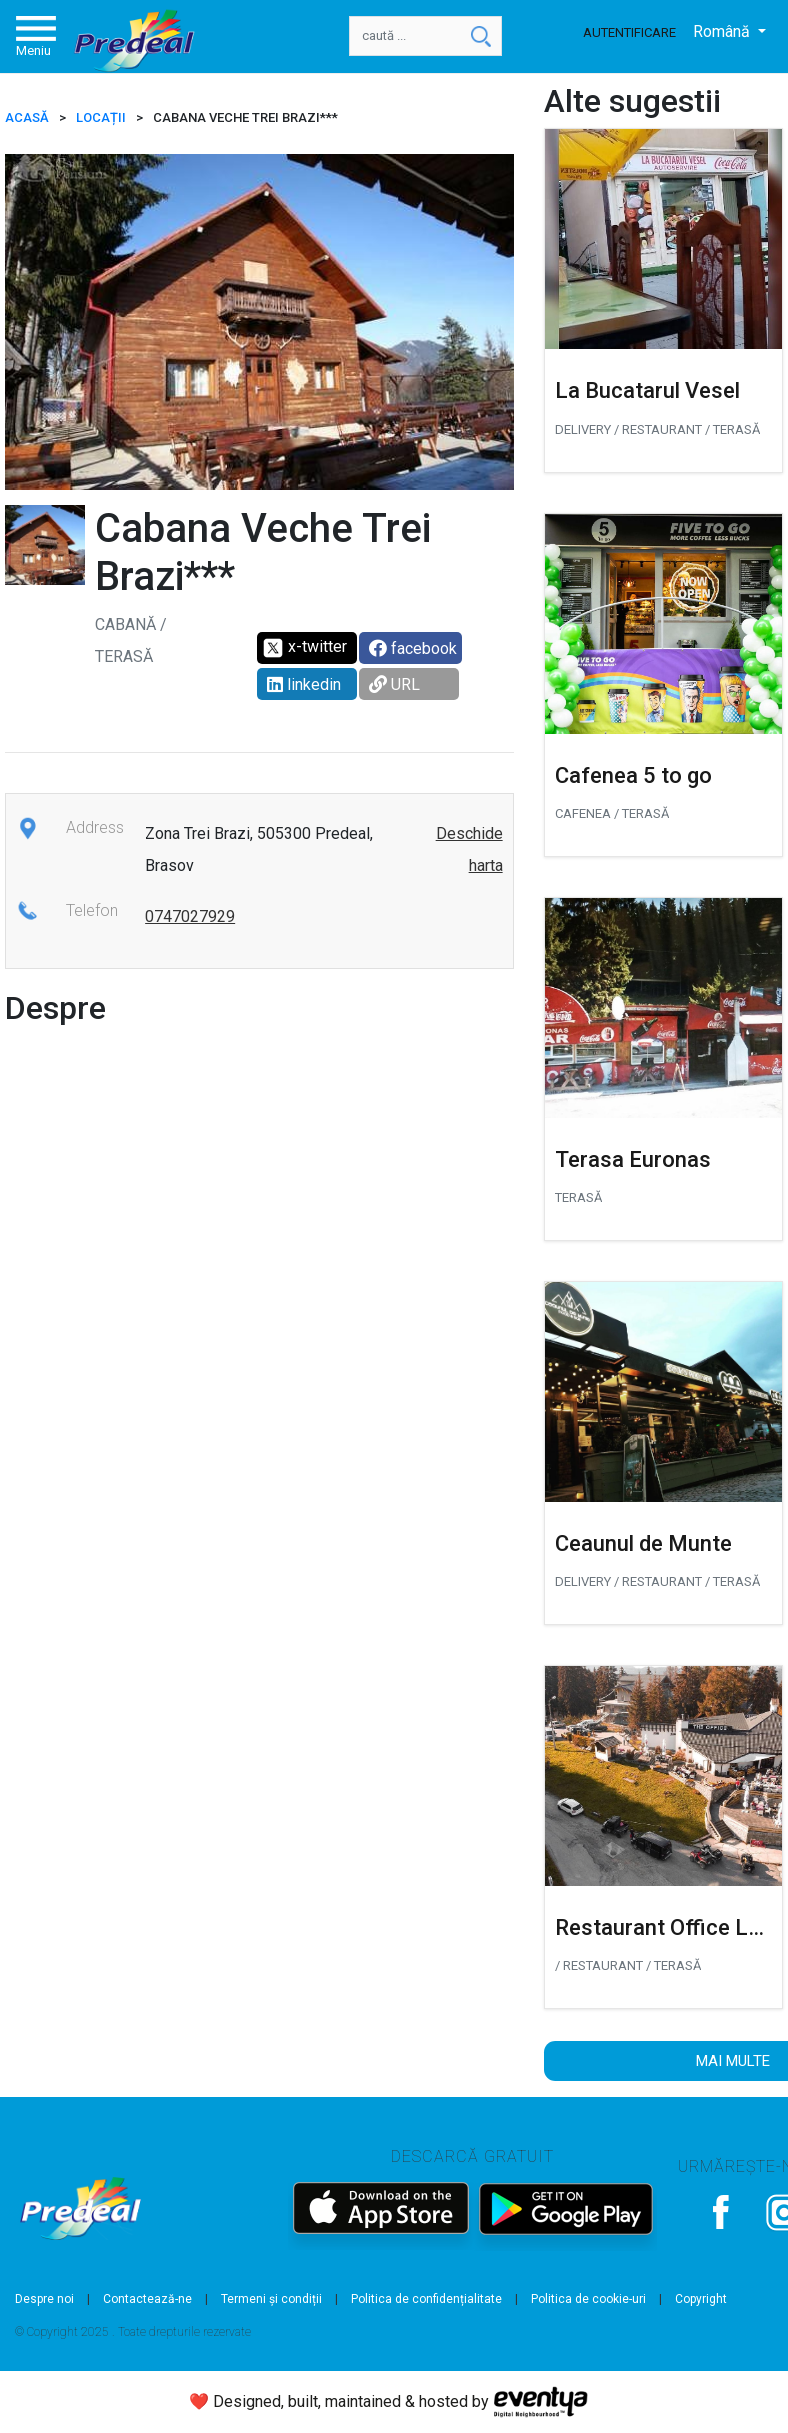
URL (394, 684)
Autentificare (629, 32)
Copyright (701, 2299)
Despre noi (44, 2299)
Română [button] (723, 31)
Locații (101, 117)
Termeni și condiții (271, 2299)
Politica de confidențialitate (426, 2299)
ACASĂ (27, 117)
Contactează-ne (147, 2299)
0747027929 (190, 916)
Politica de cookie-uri (588, 2299)
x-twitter (304, 648)
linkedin (304, 684)
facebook (413, 648)
